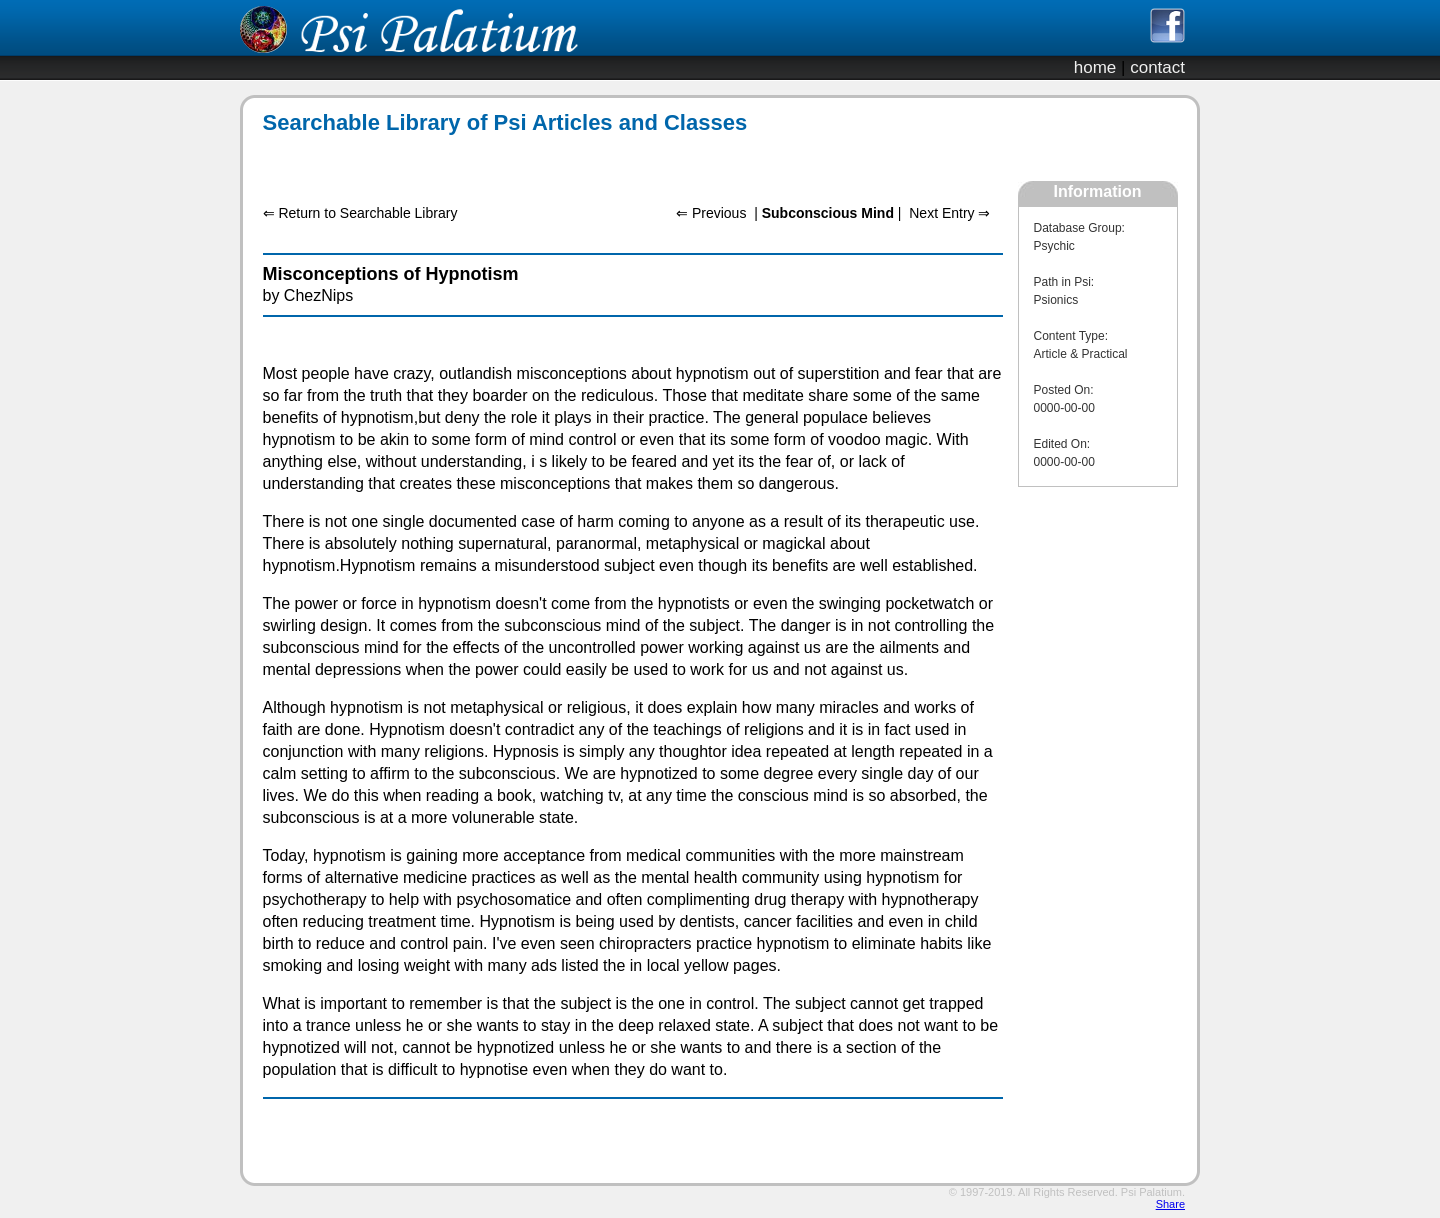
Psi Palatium (1151, 1192)
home (1095, 67)
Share (1170, 1204)
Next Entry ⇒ (949, 213)
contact (1157, 67)
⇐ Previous (711, 213)
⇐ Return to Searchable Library (360, 213)
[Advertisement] (622, 158)
